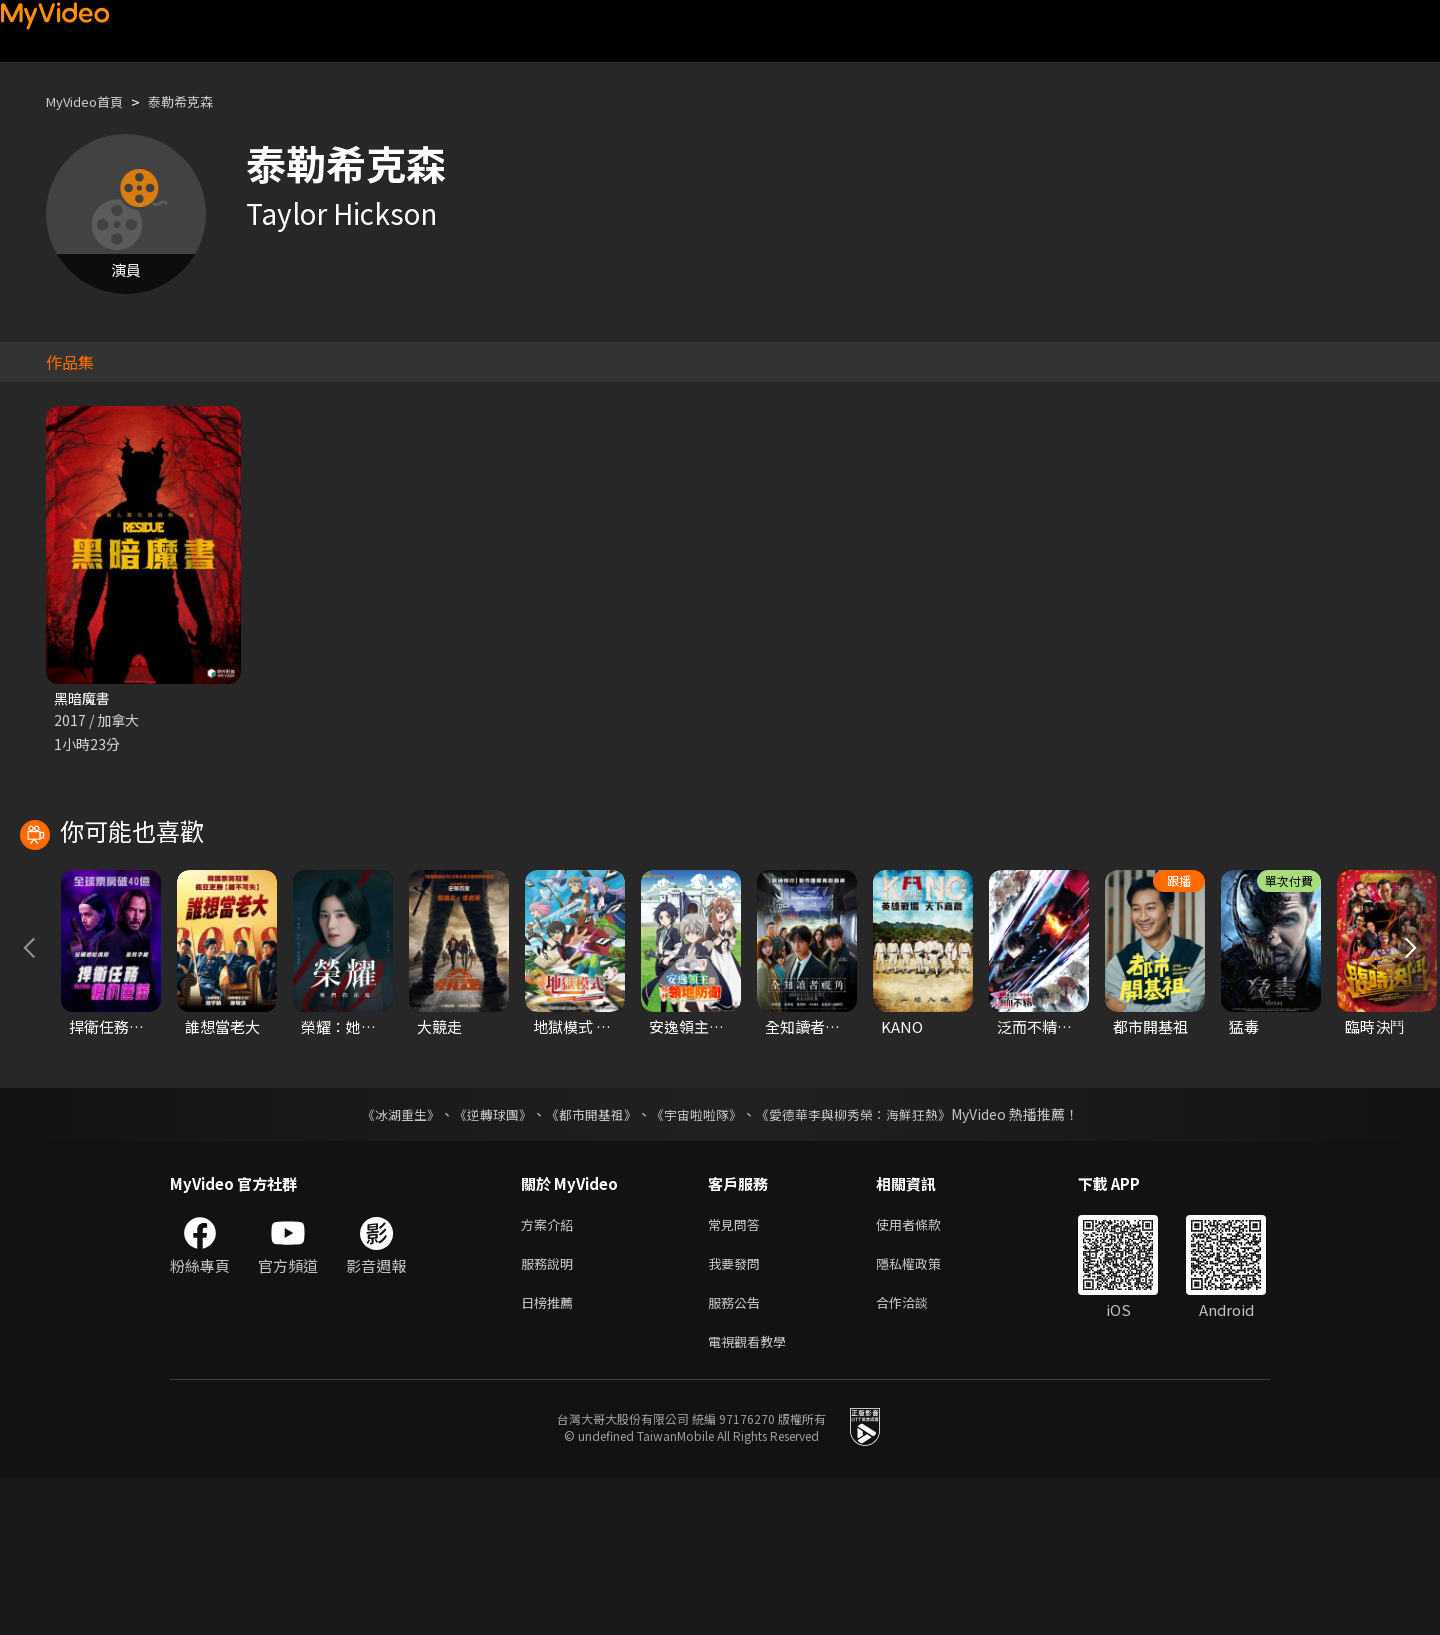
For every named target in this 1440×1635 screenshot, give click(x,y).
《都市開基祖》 (586, 1259)
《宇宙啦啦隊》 (698, 1259)
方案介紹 (551, 1370)
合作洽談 (918, 1454)
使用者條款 (925, 1370)
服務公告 (738, 1454)
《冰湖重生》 (383, 1259)
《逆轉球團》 (481, 1259)
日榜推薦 (551, 1454)
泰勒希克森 (199, 101)
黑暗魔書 (84, 698)
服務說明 (551, 1412)
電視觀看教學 (753, 1496)
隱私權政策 (925, 1412)
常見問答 (738, 1370)
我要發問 (738, 1412)
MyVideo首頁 (91, 101)
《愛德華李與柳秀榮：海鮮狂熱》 (866, 1259)
